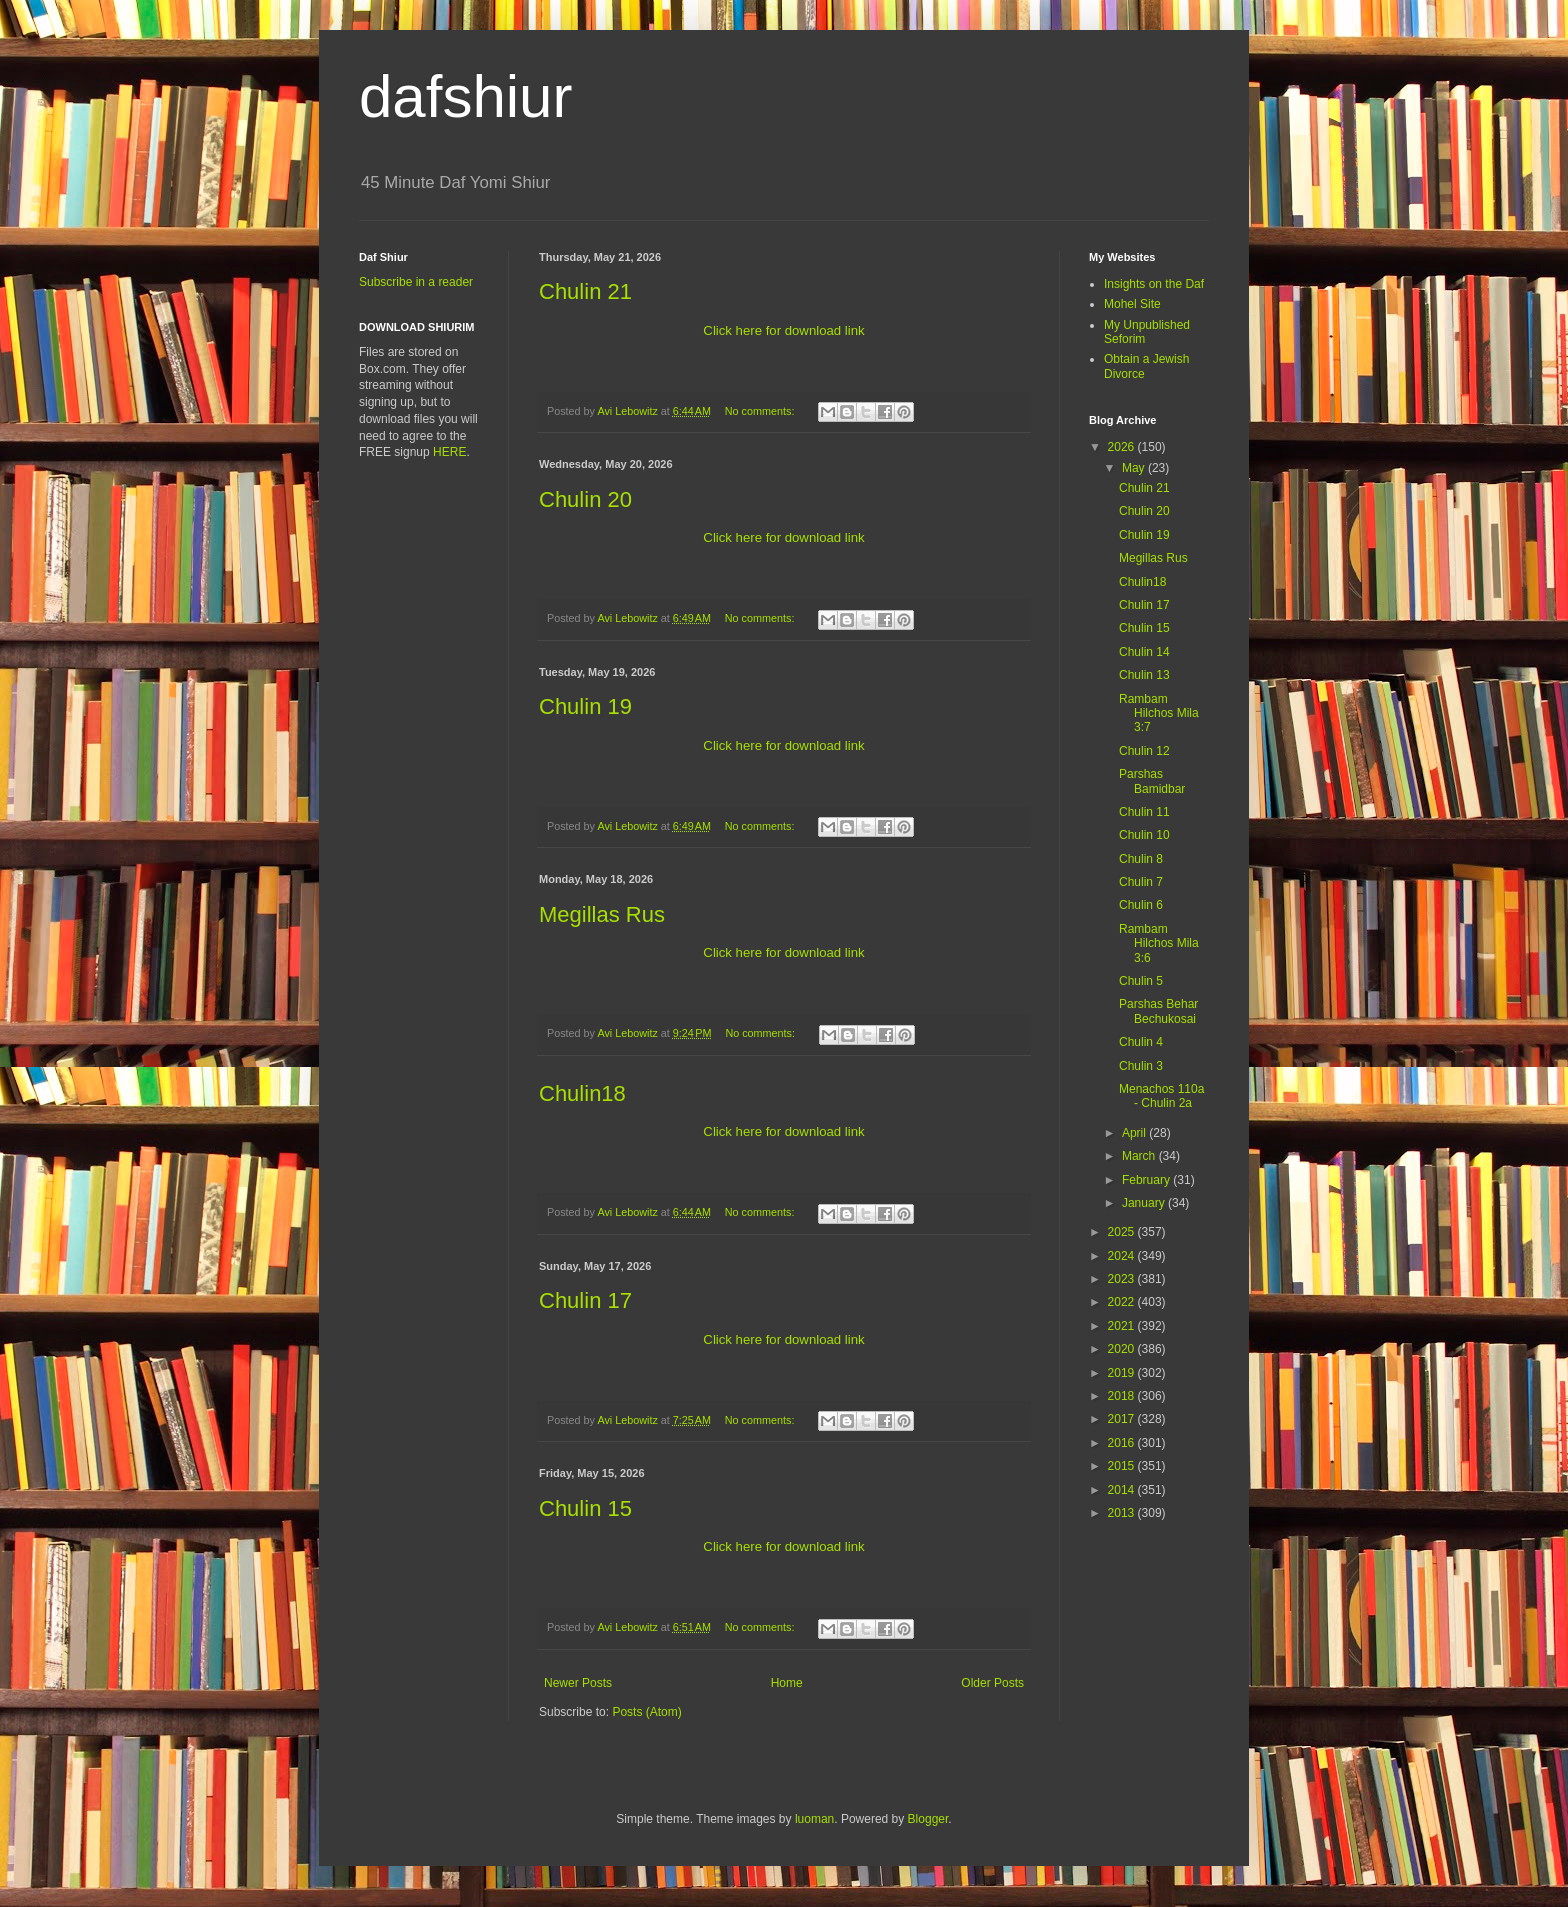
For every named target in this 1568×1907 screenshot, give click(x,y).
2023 (1123, 1279)
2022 (1123, 1302)
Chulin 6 (1141, 905)
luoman (814, 1819)
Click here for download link (783, 330)
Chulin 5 (1141, 981)
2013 (1123, 1513)
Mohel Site (1132, 304)
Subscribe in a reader (416, 282)
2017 (1123, 1419)
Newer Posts (578, 1683)
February (1147, 1180)
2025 (1123, 1232)
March (1140, 1156)
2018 (1123, 1396)
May (1135, 468)
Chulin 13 (1144, 675)
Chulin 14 (1144, 652)
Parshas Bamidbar (1152, 781)
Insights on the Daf (1154, 284)
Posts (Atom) (646, 1712)
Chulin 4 (1141, 1042)
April (1135, 1133)
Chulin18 (582, 1093)
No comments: (761, 411)
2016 (1123, 1443)
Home (787, 1683)
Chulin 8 (1141, 859)
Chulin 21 (585, 291)
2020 (1123, 1349)
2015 (1123, 1466)
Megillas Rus (602, 914)
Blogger (928, 1819)
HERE (449, 452)
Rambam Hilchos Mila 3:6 (1159, 943)
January (1145, 1203)
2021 (1123, 1326)
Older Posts (992, 1683)
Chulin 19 (585, 706)
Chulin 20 (585, 499)
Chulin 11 (1144, 812)
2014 (1123, 1490)
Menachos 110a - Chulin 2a (1161, 1096)
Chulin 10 (1144, 835)
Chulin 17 (585, 1300)
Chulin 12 (1144, 751)
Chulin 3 (1141, 1066)
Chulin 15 (585, 1508)
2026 (1123, 447)
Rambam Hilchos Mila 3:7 (1159, 713)
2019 (1123, 1373)
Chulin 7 (1141, 882)
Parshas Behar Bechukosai (1158, 1011)
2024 (1123, 1256)
